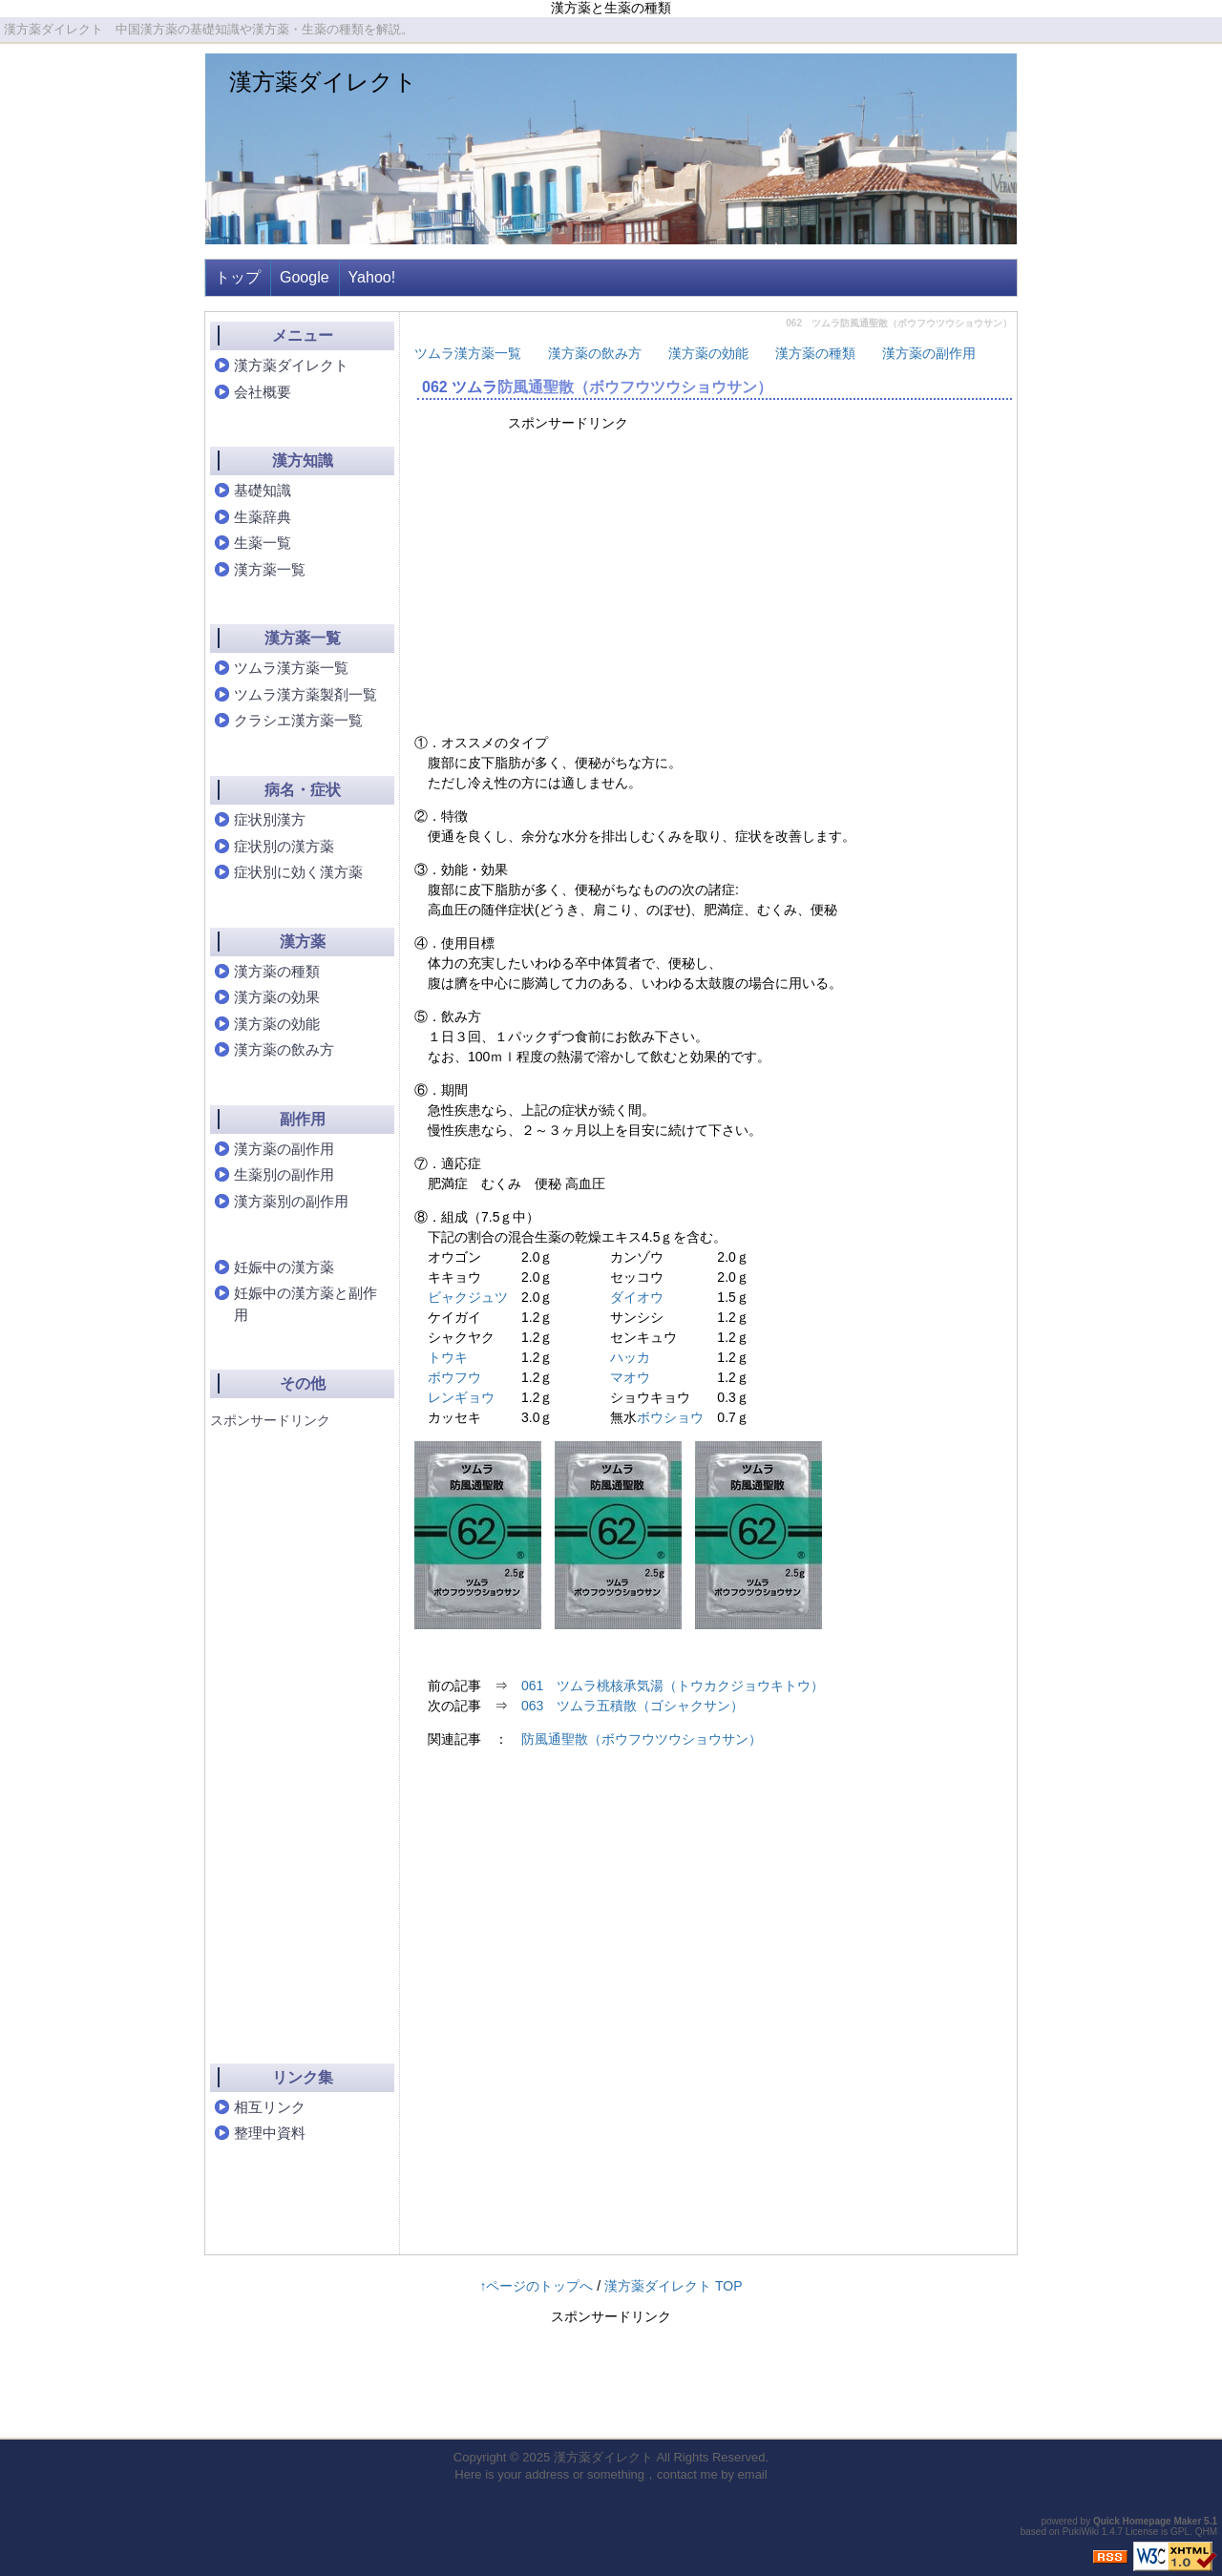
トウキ (448, 1357)
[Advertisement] (672, 580)
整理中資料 (270, 2133)
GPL (1180, 2531)
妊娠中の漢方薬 (284, 1267)
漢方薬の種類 (815, 353)
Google (304, 277)
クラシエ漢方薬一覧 (298, 720)
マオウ (630, 1377)
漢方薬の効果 (277, 997)
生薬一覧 (262, 542)
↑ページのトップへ (536, 2285)
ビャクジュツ (468, 1297)
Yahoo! (372, 277)
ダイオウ (637, 1297)
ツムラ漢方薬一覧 (467, 353)
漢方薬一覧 (270, 569)
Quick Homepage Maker (1147, 2521)
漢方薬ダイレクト (323, 81)
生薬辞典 (262, 517)
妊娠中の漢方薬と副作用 (305, 1304)
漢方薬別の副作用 (291, 1201)
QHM (1206, 2531)
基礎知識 (262, 490)
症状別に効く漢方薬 (298, 872)
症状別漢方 (270, 819)
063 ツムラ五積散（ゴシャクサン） (632, 1705)
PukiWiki (1081, 2531)
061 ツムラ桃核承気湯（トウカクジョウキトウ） (672, 1685)
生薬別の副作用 (284, 1174)
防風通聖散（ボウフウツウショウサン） (634, 387)
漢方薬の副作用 (929, 353)
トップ (238, 277)
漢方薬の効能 (708, 353)
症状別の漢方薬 (284, 846)
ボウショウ (670, 1417)
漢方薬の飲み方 (595, 353)
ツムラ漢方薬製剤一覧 (305, 694)
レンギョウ (461, 1397)
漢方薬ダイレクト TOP (673, 2285)
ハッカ (630, 1357)
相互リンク (270, 2107)
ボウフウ (454, 1377)
